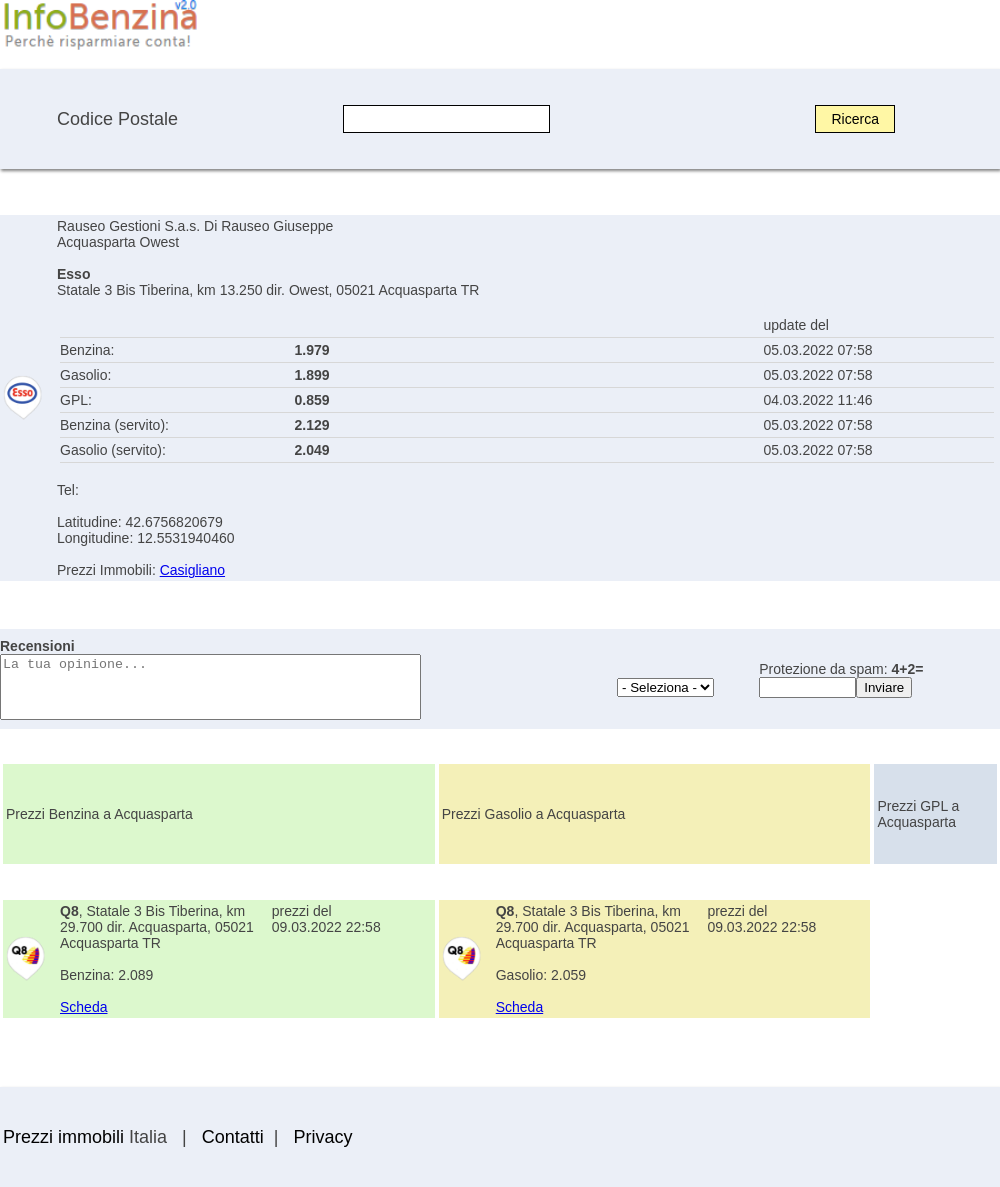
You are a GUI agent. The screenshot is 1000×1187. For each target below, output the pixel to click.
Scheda (83, 1007)
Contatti (233, 1137)
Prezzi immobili (63, 1137)
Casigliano (192, 570)
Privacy (322, 1137)
